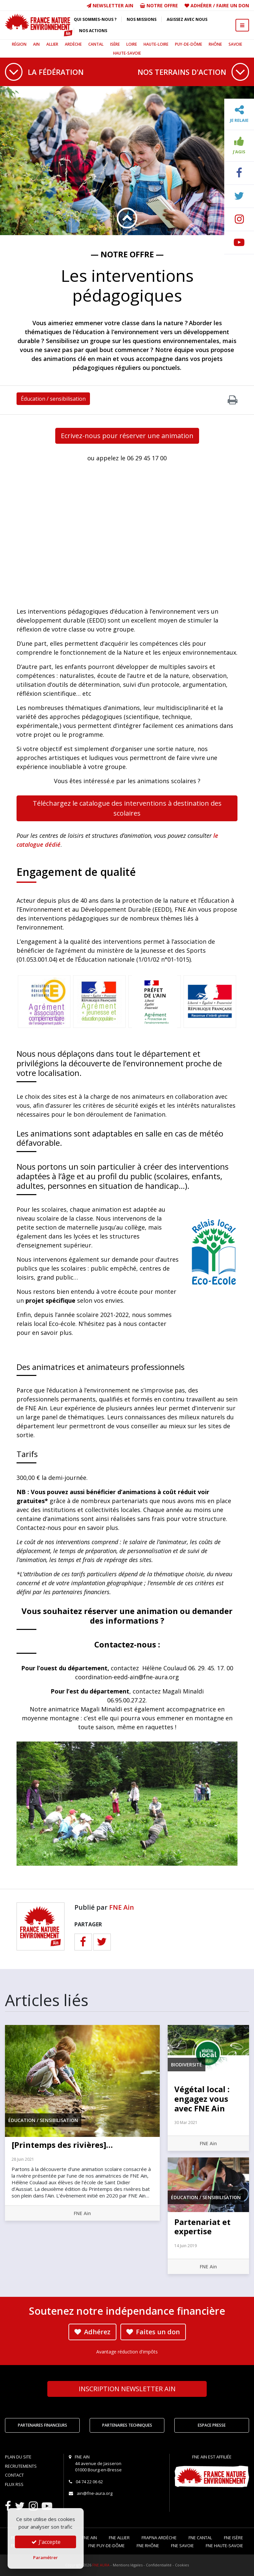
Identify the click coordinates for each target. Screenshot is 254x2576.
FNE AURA (100, 2564)
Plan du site (18, 2457)
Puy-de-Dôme (188, 44)
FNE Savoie (182, 2546)
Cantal (96, 44)
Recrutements (21, 2466)
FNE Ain (121, 1907)
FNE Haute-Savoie (224, 2546)
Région (19, 44)
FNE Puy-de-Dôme (106, 2546)
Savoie (235, 44)
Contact (14, 2475)
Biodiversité (186, 2064)
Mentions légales (128, 2564)
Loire (131, 44)
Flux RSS (14, 2484)
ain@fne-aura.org (94, 2493)
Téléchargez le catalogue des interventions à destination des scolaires (127, 808)
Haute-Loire (156, 44)
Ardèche (73, 44)
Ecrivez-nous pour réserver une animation (127, 435)
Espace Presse (212, 2425)
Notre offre (159, 5)
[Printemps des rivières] (62, 2144)
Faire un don (232, 5)
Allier (52, 44)
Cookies (182, 2564)
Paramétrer (45, 2557)
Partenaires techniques (127, 2425)
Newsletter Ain (110, 5)
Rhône (215, 44)
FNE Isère (233, 2538)
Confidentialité (159, 2564)
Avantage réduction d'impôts (127, 2352)
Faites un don (153, 2331)
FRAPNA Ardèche (159, 2538)
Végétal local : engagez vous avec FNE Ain (202, 2099)
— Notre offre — (127, 254)
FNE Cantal (200, 2538)
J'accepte (45, 2542)
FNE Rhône (148, 2546)
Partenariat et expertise (202, 2226)
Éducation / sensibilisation (53, 398)
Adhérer (201, 5)
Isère (115, 44)
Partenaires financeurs (42, 2425)
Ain (36, 44)
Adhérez (92, 2331)
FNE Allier (119, 2538)
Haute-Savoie (127, 53)
